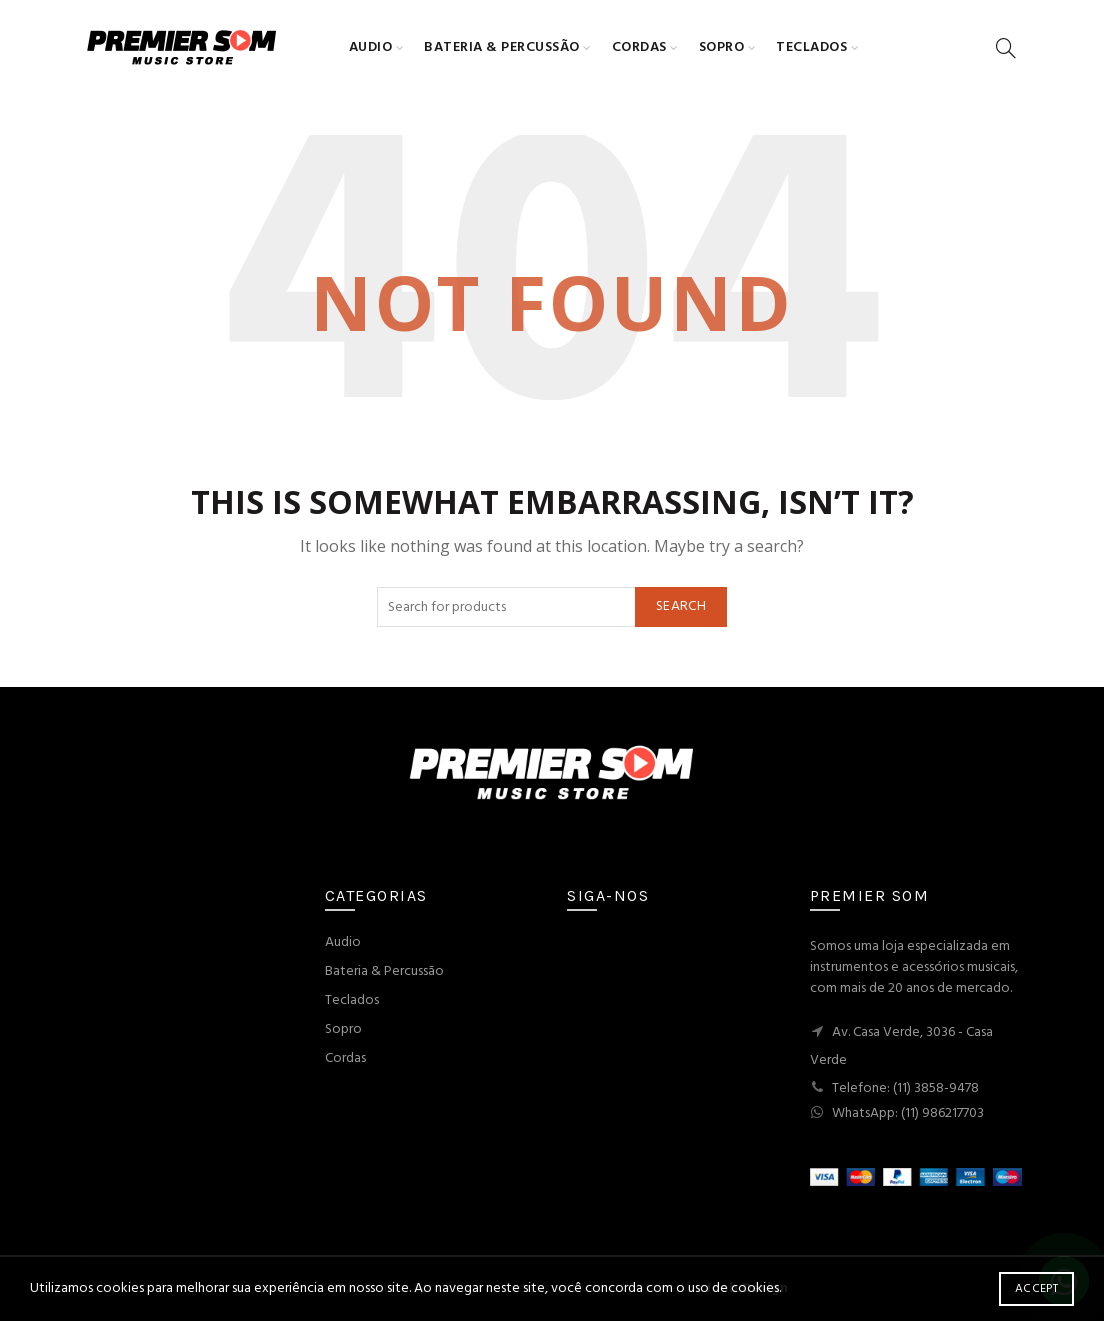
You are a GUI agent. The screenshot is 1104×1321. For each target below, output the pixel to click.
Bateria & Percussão (502, 47)
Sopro (722, 47)
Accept (1036, 1289)
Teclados (811, 47)
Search (681, 606)
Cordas (639, 47)
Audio (371, 47)
